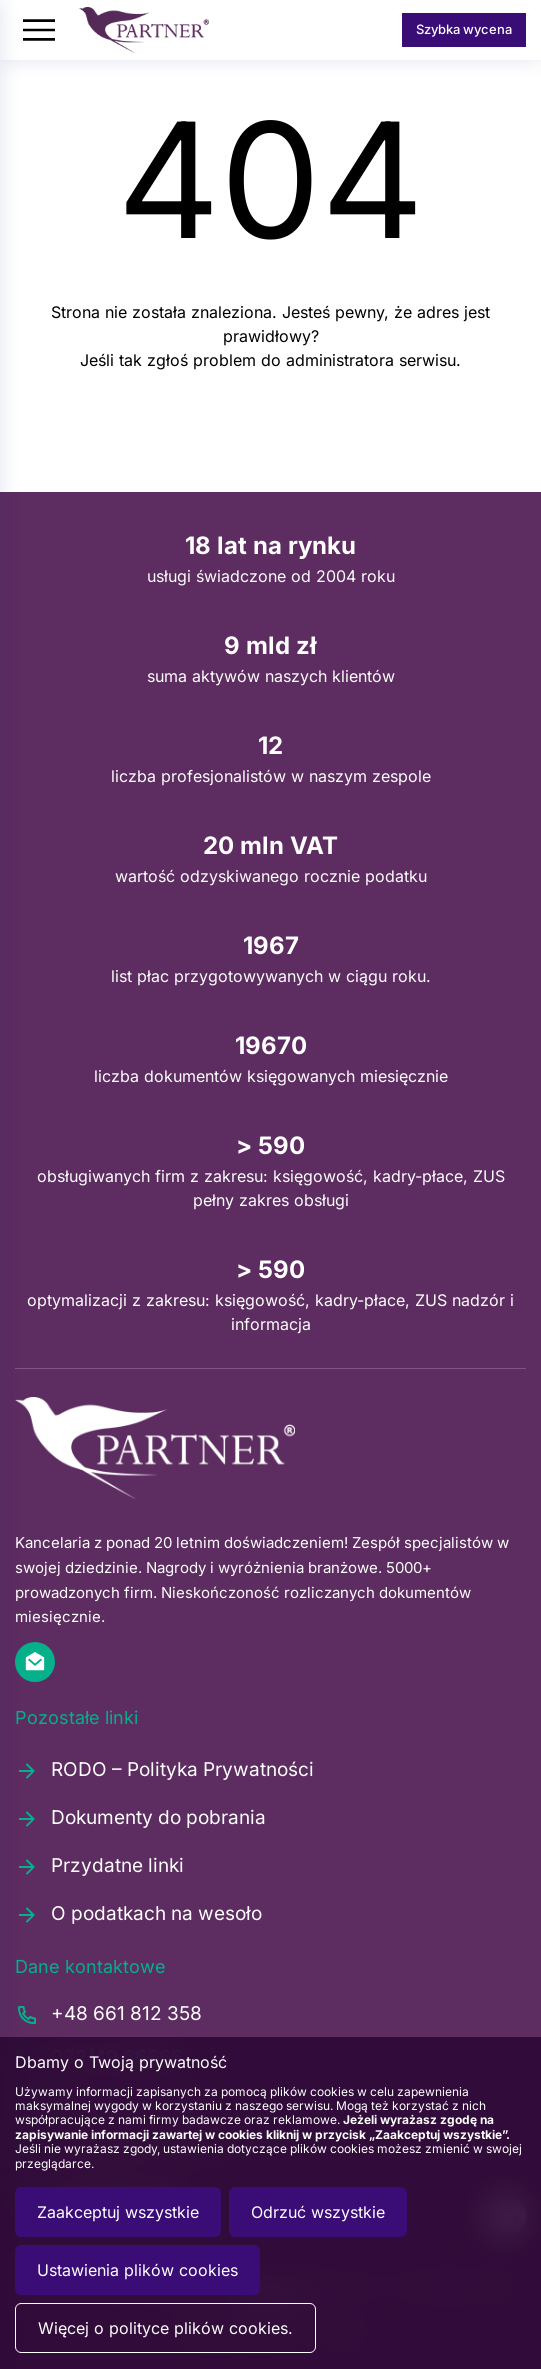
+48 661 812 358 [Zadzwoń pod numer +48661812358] (108, 2015)
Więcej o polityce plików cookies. (165, 2328)
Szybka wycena (464, 29)
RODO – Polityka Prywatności (164, 1770)
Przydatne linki (99, 1866)
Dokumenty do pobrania (140, 1818)
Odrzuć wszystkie (318, 2212)
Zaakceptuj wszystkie (118, 2212)
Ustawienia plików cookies (137, 2270)
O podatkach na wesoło (138, 1914)
